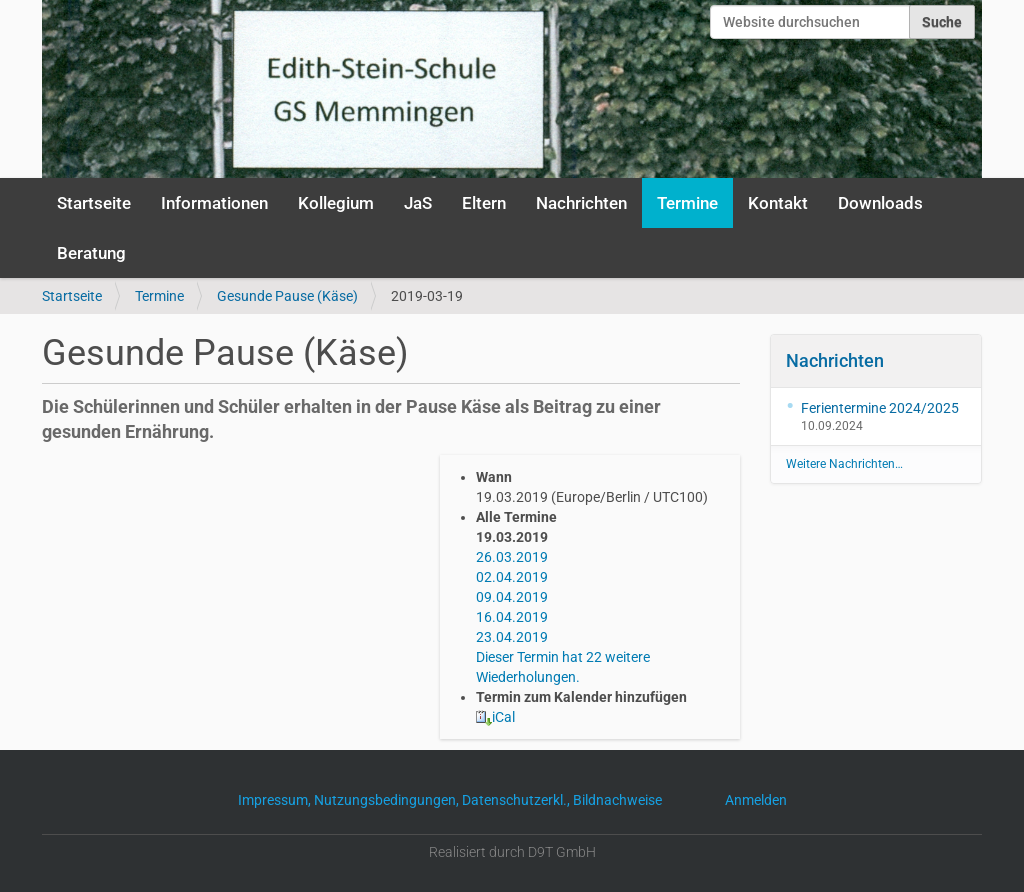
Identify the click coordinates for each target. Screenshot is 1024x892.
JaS (418, 203)
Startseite (94, 203)
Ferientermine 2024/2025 (880, 408)
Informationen (214, 203)
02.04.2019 (512, 577)
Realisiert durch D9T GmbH (512, 852)
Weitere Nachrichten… (844, 464)
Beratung (91, 253)
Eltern (484, 203)
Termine (687, 203)
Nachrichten (581, 203)
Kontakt (778, 203)
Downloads (880, 203)
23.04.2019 (512, 637)
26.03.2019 (512, 557)
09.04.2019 (512, 597)
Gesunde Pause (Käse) (287, 296)
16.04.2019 (512, 617)
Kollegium (336, 203)
